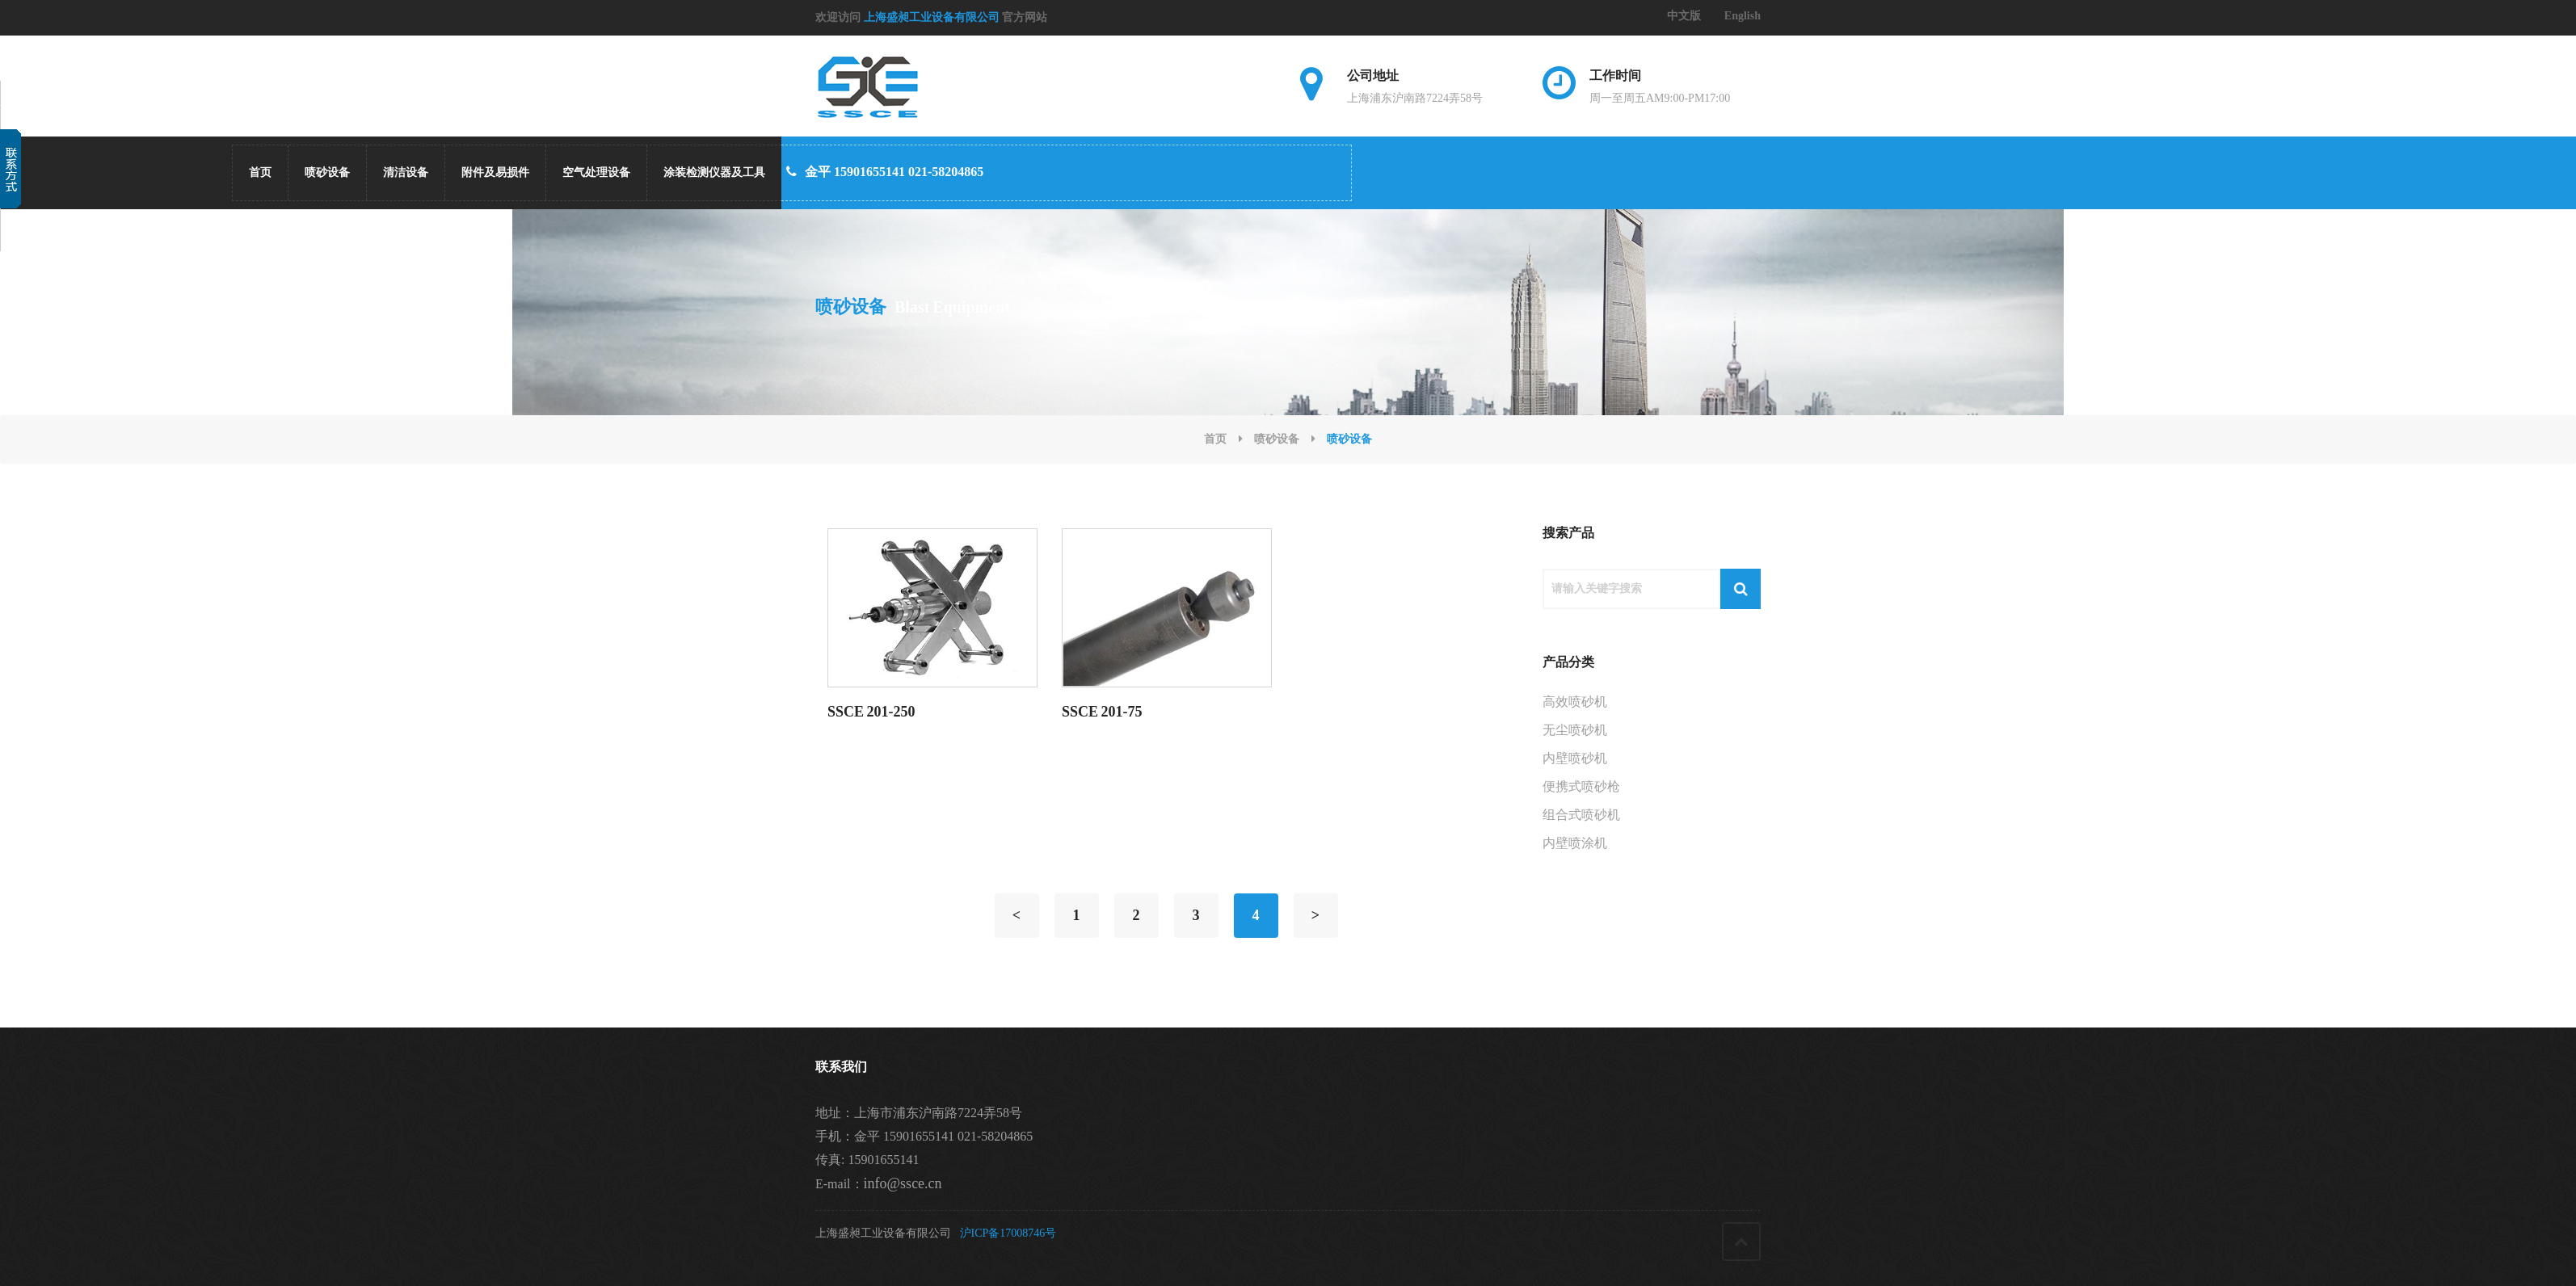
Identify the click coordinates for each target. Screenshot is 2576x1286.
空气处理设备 (596, 172)
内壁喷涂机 (1575, 843)
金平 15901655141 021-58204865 (884, 172)
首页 (260, 172)
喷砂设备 (327, 172)
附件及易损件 (495, 172)
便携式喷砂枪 (1581, 786)
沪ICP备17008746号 (1008, 1233)
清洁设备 (405, 172)
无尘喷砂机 (1575, 730)
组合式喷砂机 (1581, 815)
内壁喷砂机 (1575, 758)
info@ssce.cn (903, 1183)
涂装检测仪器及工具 (714, 172)
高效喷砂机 (1575, 701)
